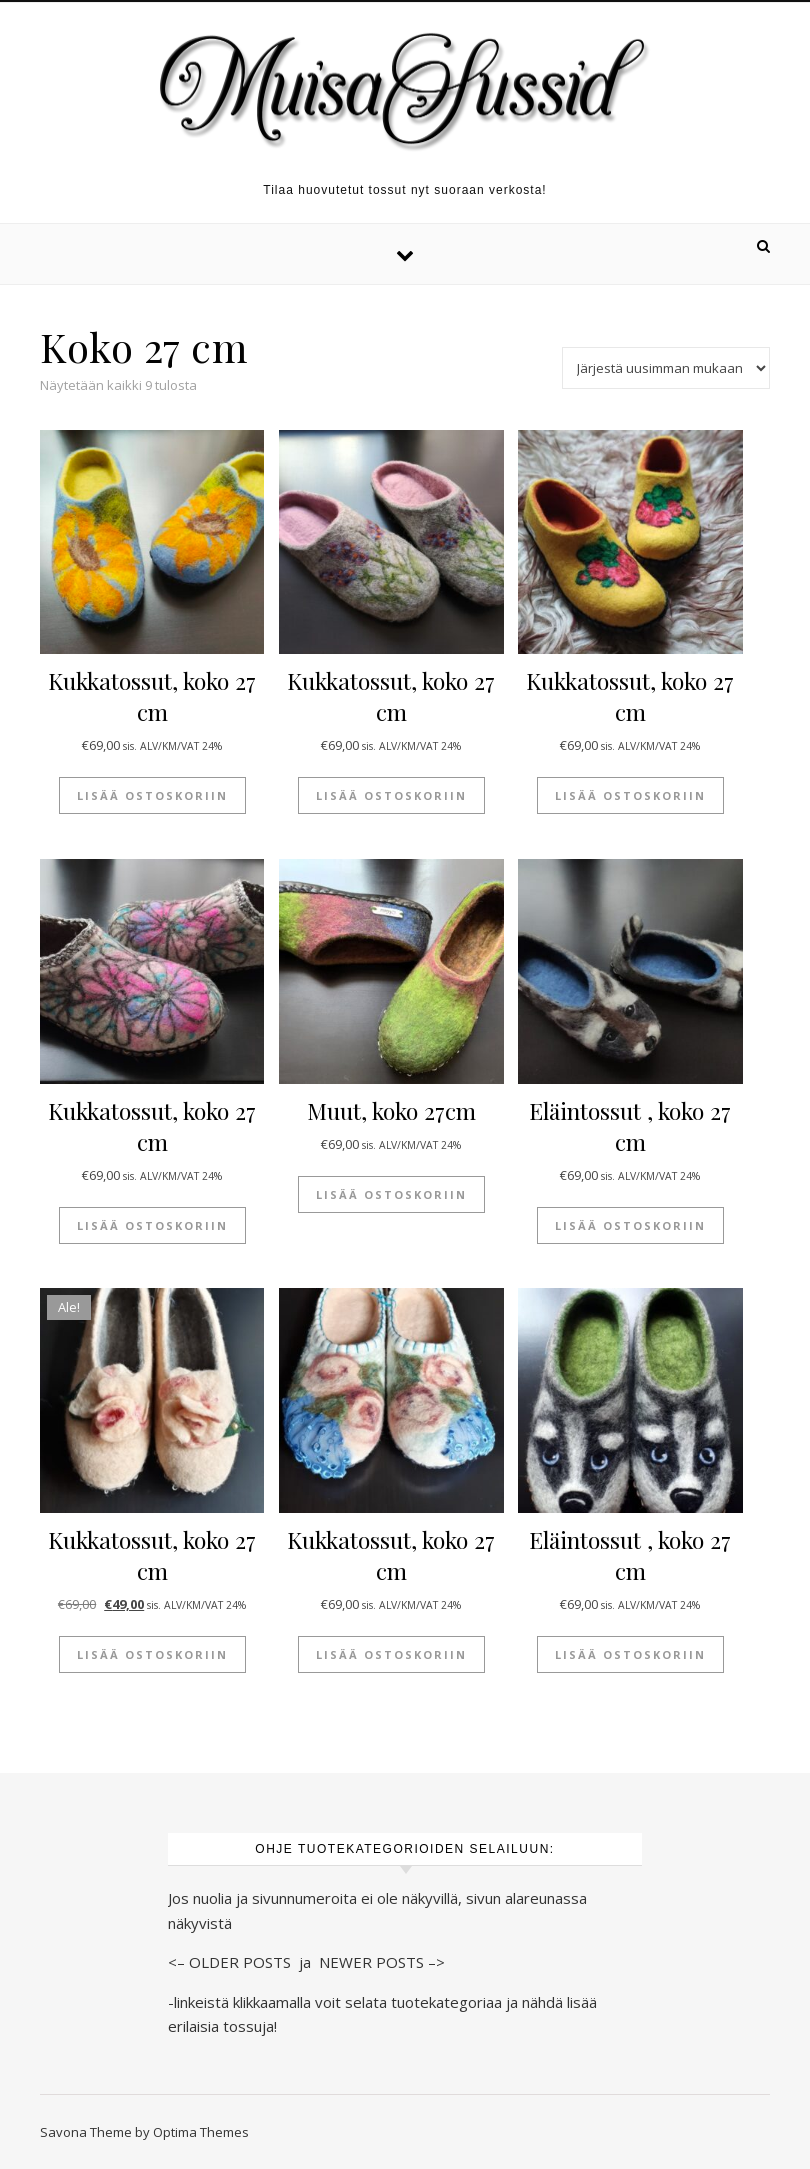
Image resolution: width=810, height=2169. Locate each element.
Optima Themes (201, 2132)
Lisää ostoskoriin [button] (152, 795)
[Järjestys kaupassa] (666, 368)
